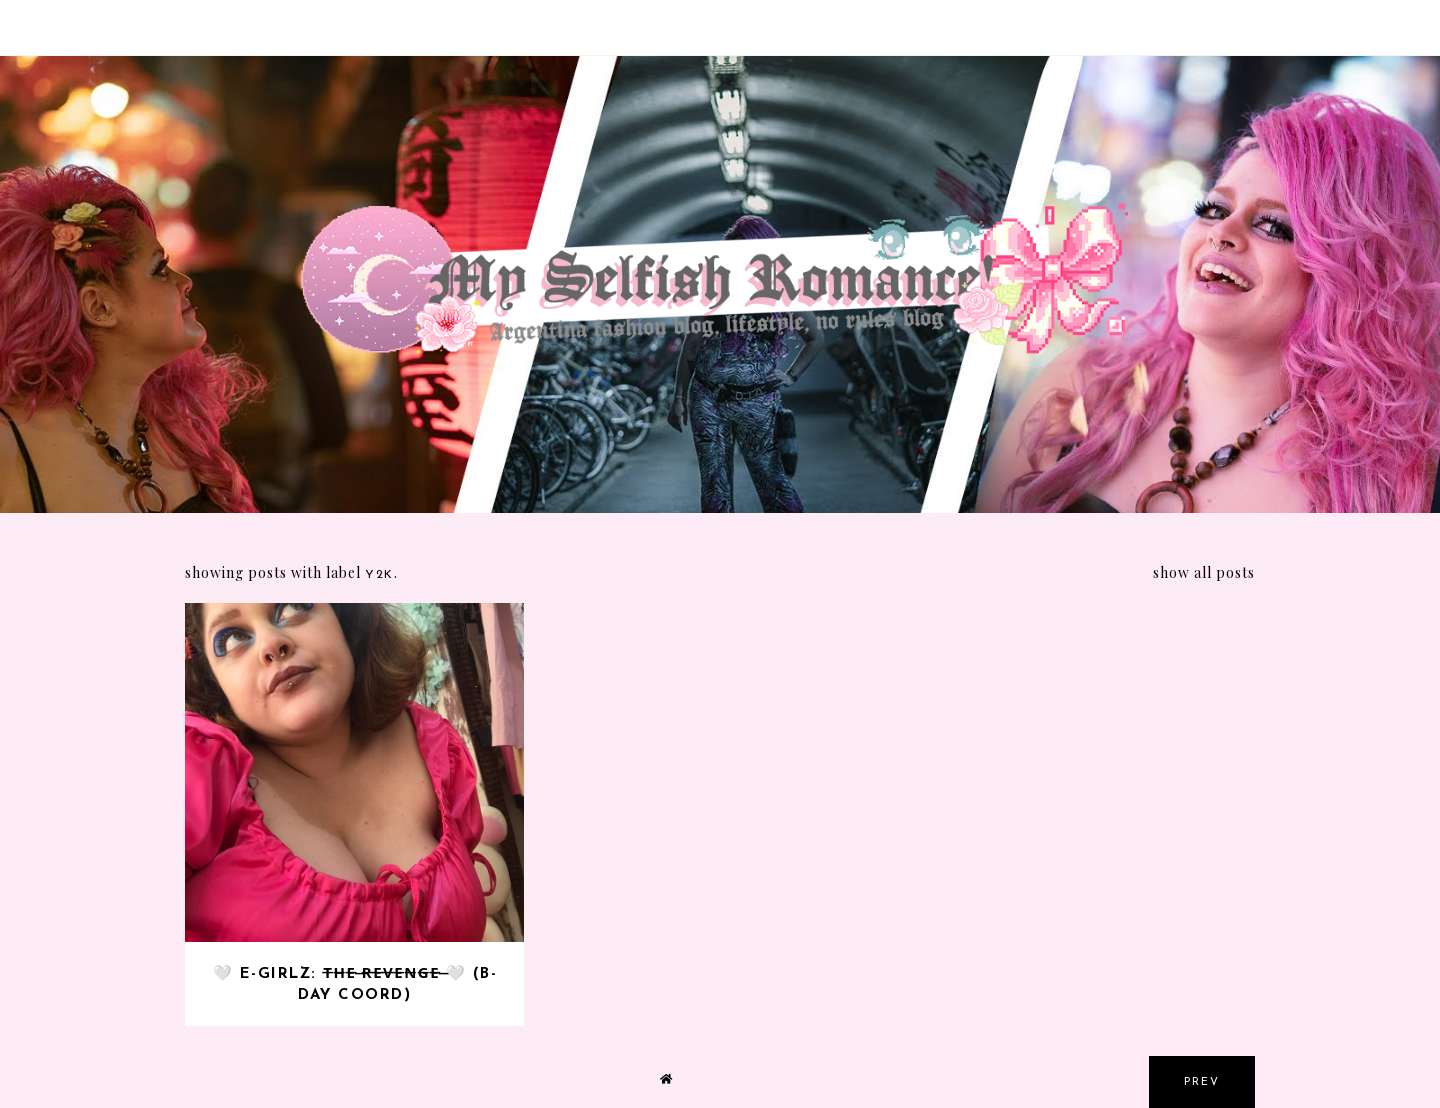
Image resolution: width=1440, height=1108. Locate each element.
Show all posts (1204, 572)
